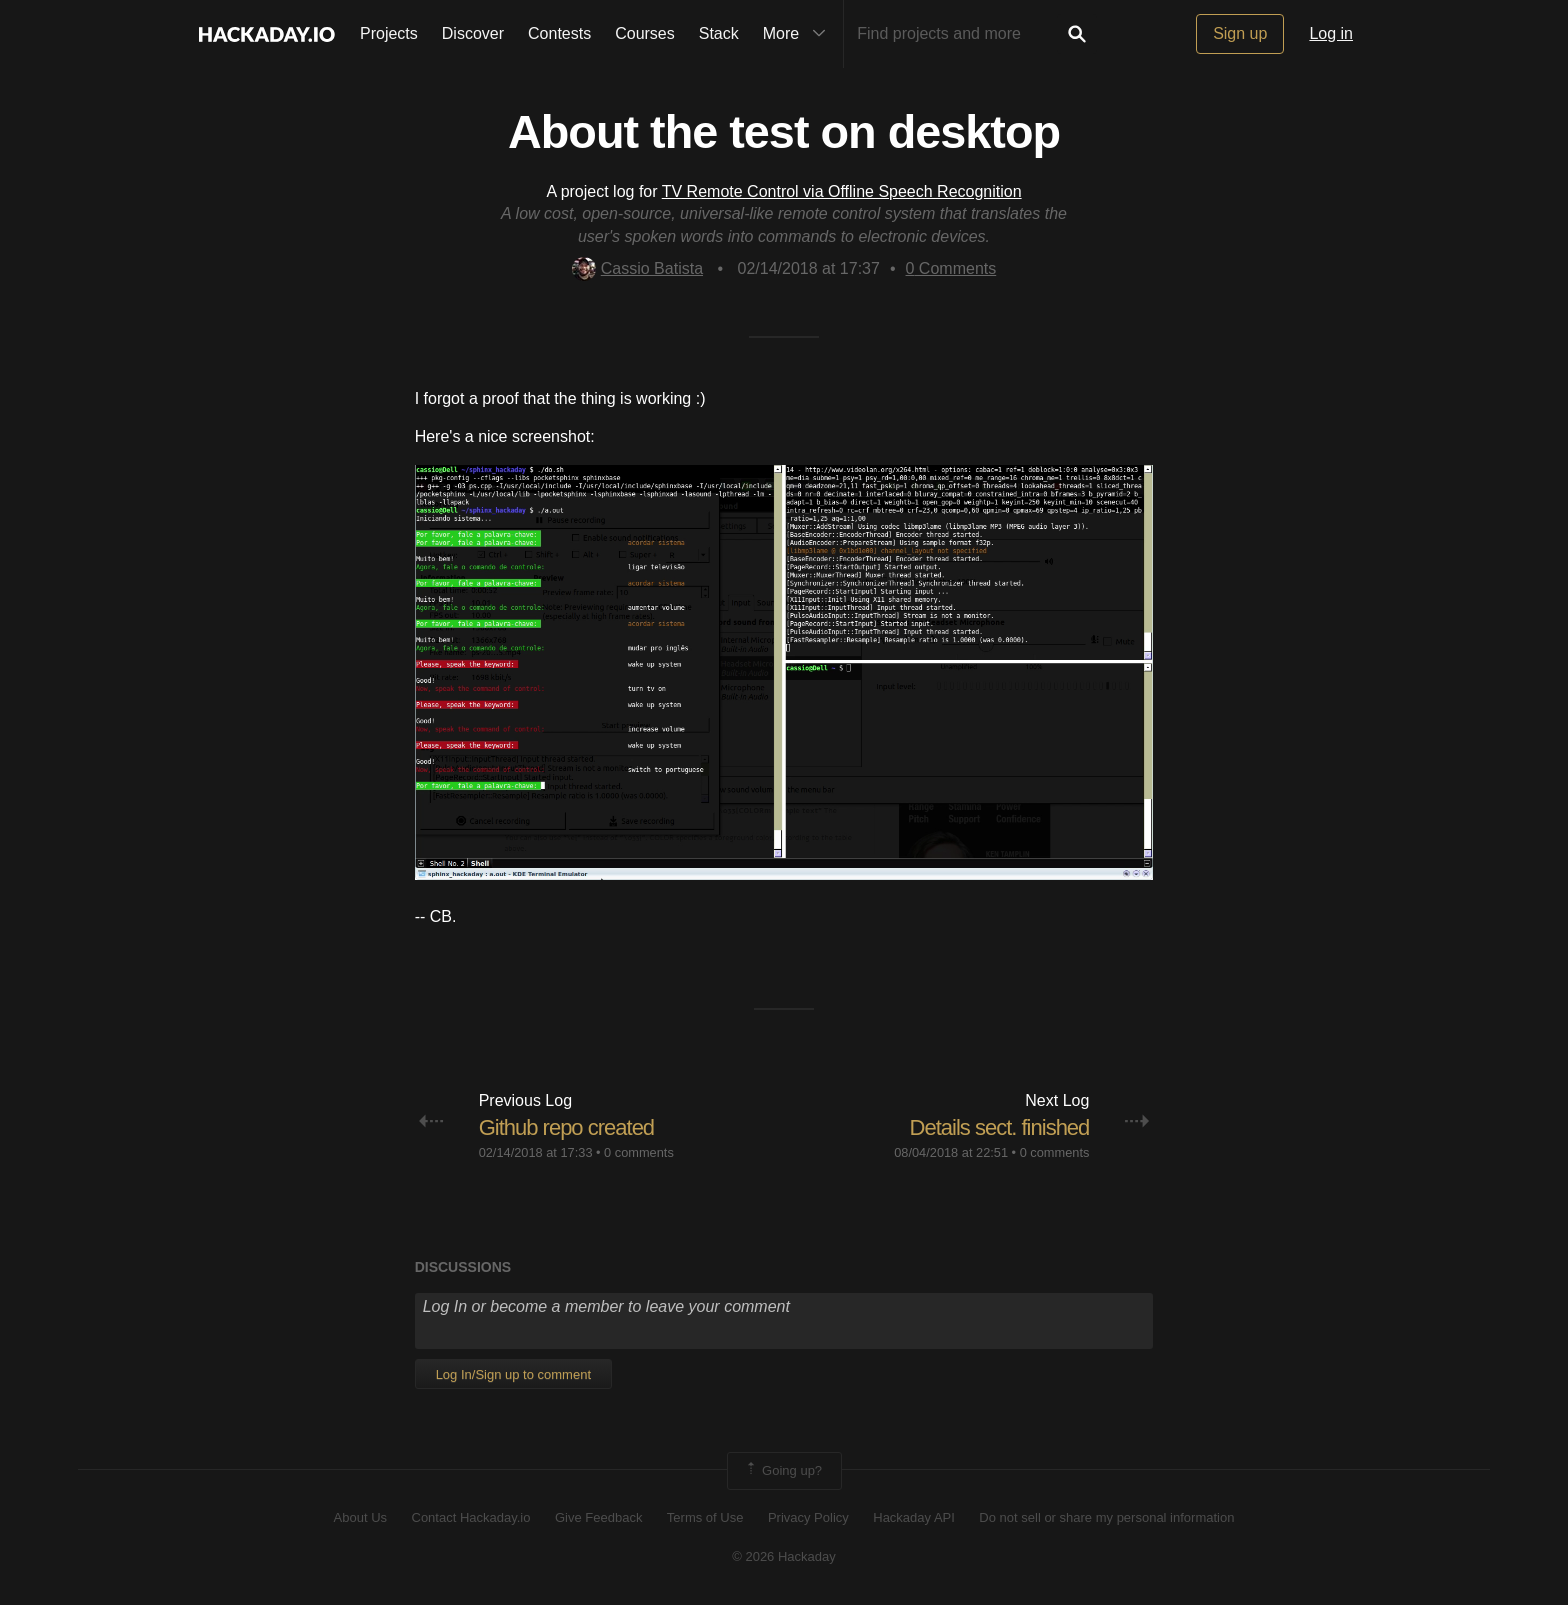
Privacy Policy (808, 1517)
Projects (389, 33)
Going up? (783, 1471)
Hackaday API (914, 1517)
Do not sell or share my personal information (1106, 1517)
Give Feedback (598, 1517)
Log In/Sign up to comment (513, 1374)
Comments (951, 268)
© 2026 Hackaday (784, 1556)
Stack (719, 33)
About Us (360, 1517)
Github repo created (566, 1127)
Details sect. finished (1000, 1127)
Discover (473, 33)
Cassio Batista (637, 268)
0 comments (639, 1152)
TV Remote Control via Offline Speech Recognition (842, 191)
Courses (645, 33)
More (799, 34)
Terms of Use (705, 1517)
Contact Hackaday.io (471, 1517)
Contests (559, 33)
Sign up (1240, 33)
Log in (1331, 33)
